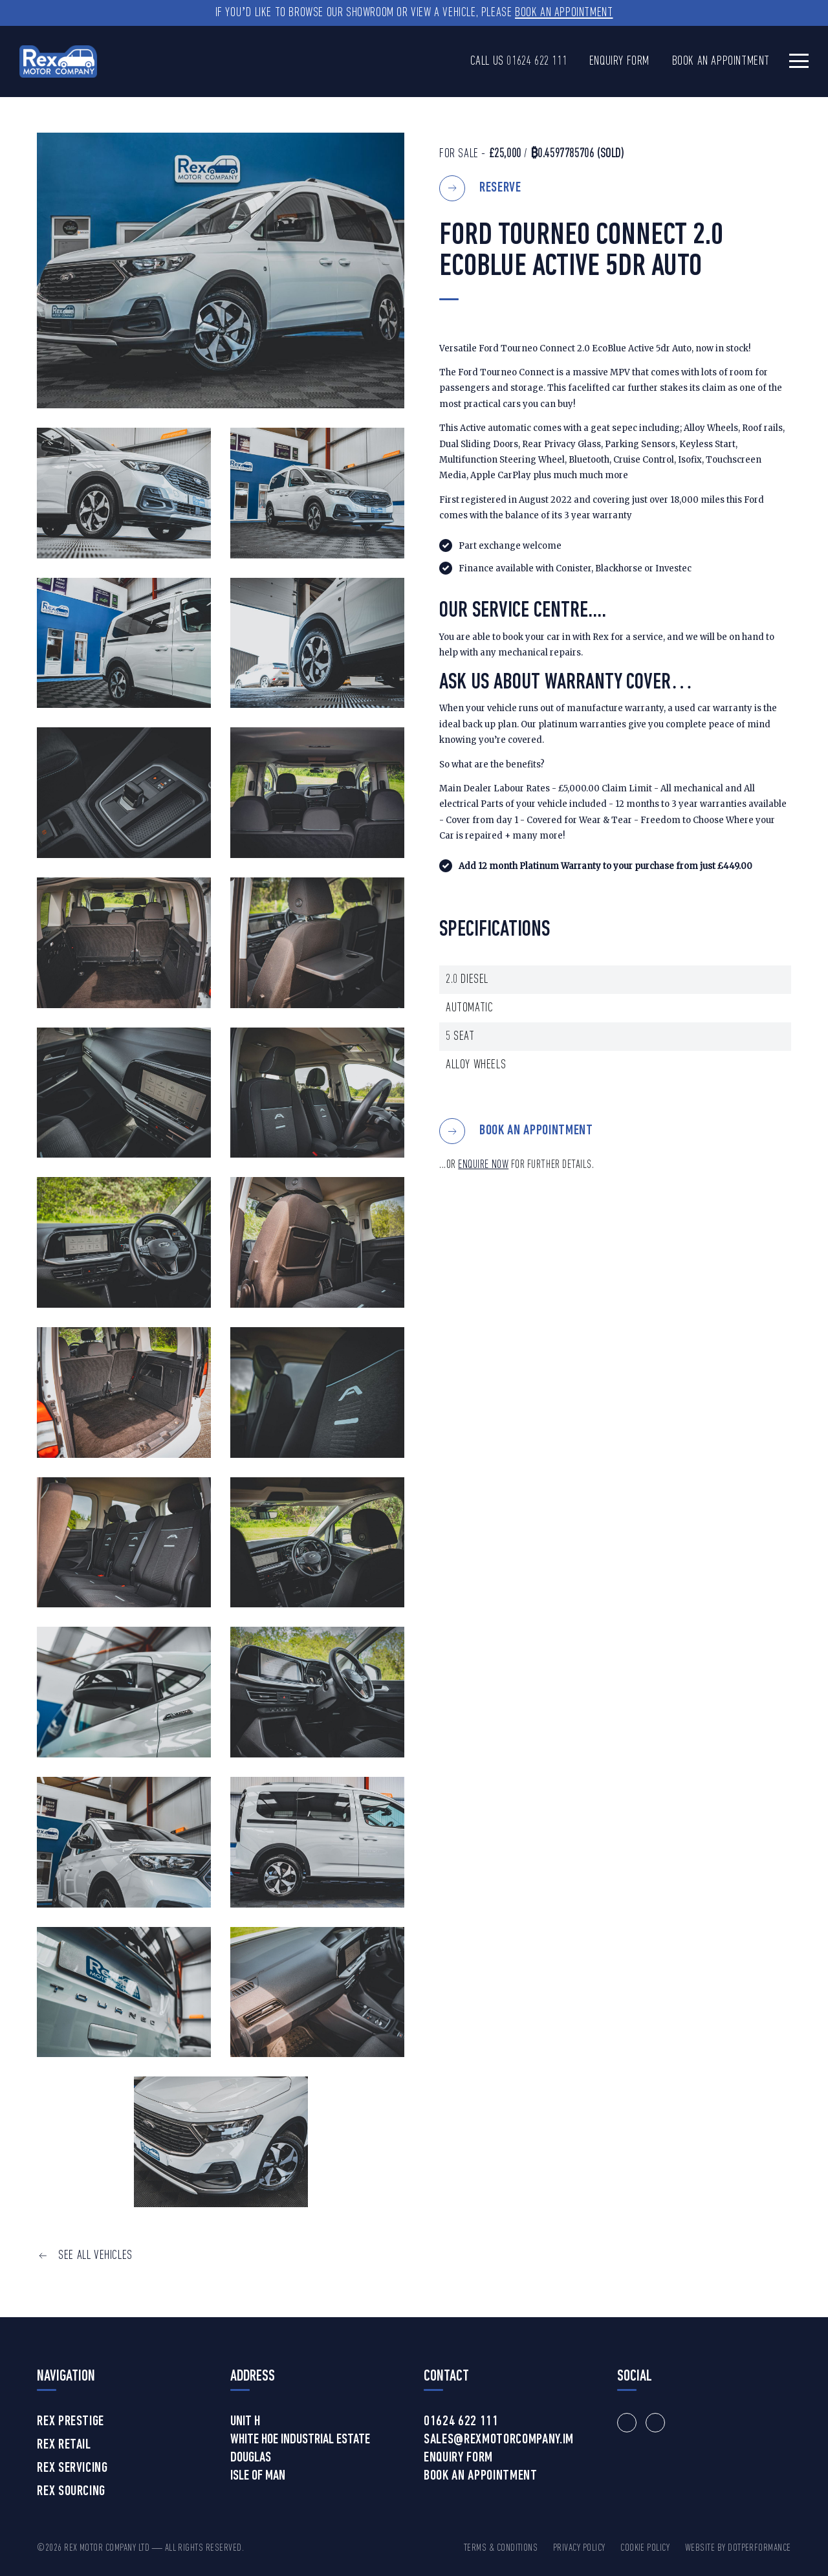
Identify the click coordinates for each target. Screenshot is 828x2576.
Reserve (500, 188)
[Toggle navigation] (799, 60)
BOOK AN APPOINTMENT (536, 1130)
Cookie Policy (645, 2548)
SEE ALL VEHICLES (95, 2255)
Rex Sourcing (71, 2492)
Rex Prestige (70, 2422)
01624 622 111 (537, 61)
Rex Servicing (72, 2468)
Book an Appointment (564, 12)
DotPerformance (759, 2548)
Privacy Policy (579, 2548)
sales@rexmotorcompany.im (499, 2440)
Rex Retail (64, 2445)
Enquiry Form (619, 61)
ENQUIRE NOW (483, 1165)
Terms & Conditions (501, 2548)
